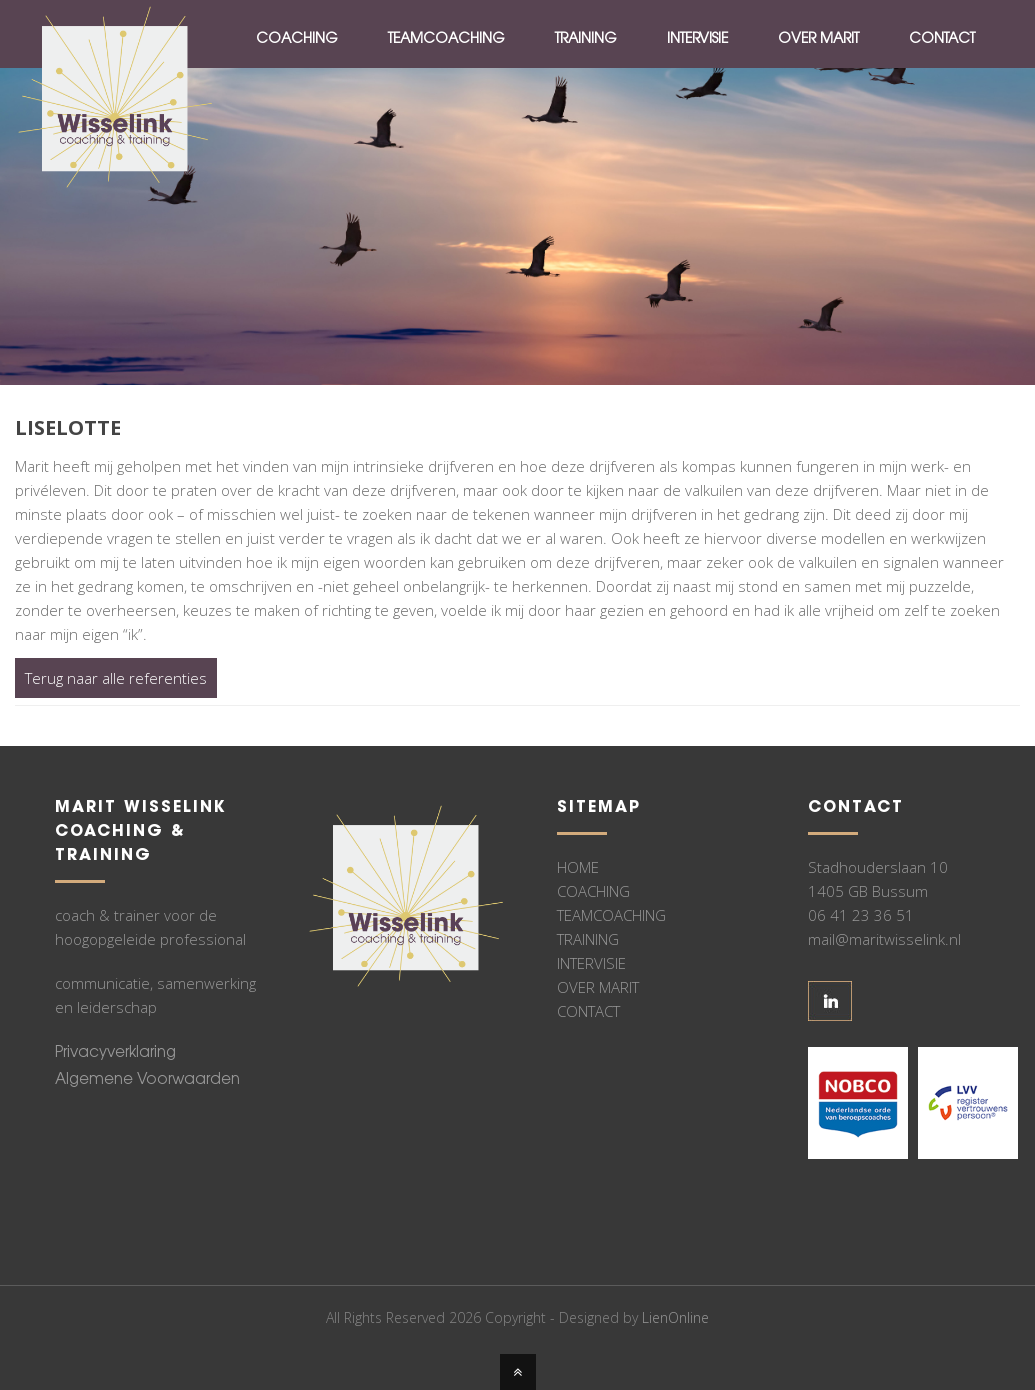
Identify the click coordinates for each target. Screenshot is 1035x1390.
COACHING (593, 891)
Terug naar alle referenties (116, 678)
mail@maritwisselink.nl (884, 939)
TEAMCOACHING (611, 915)
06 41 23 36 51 (861, 915)
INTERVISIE (591, 963)
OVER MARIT (598, 987)
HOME (578, 867)
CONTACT (588, 1011)
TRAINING (588, 939)
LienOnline (675, 1317)
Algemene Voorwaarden (147, 1080)
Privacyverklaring (115, 1053)
